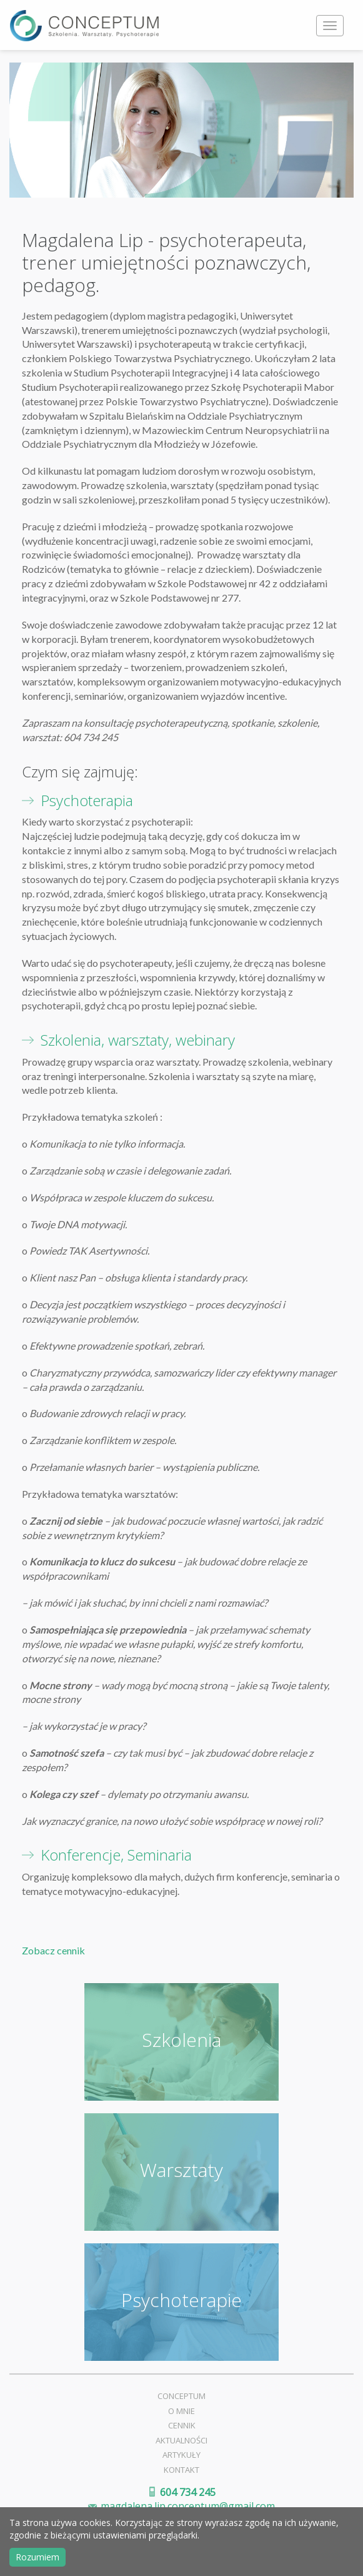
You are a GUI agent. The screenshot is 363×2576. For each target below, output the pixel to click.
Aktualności (181, 2440)
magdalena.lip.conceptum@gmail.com (188, 2506)
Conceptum (181, 2396)
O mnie (181, 2411)
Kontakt (181, 2469)
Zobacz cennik (53, 1950)
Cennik (182, 2425)
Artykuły (181, 2454)
